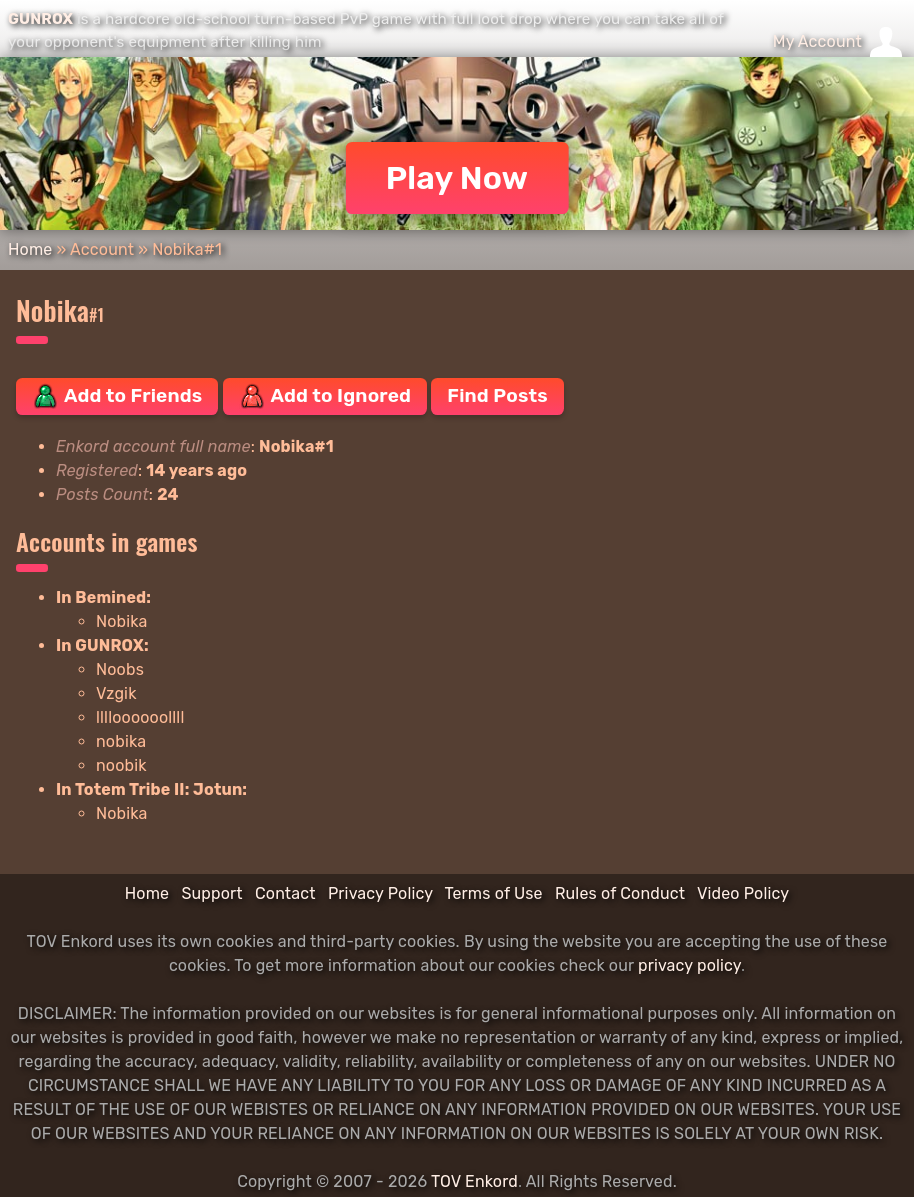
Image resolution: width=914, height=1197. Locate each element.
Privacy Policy (380, 893)
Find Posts (497, 395)
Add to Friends (117, 396)
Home (30, 249)
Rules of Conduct (620, 893)
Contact (285, 893)
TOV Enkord (474, 1181)
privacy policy (689, 965)
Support (211, 893)
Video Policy (743, 893)
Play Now (457, 178)
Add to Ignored (325, 396)
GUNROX (40, 19)
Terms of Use (494, 893)
